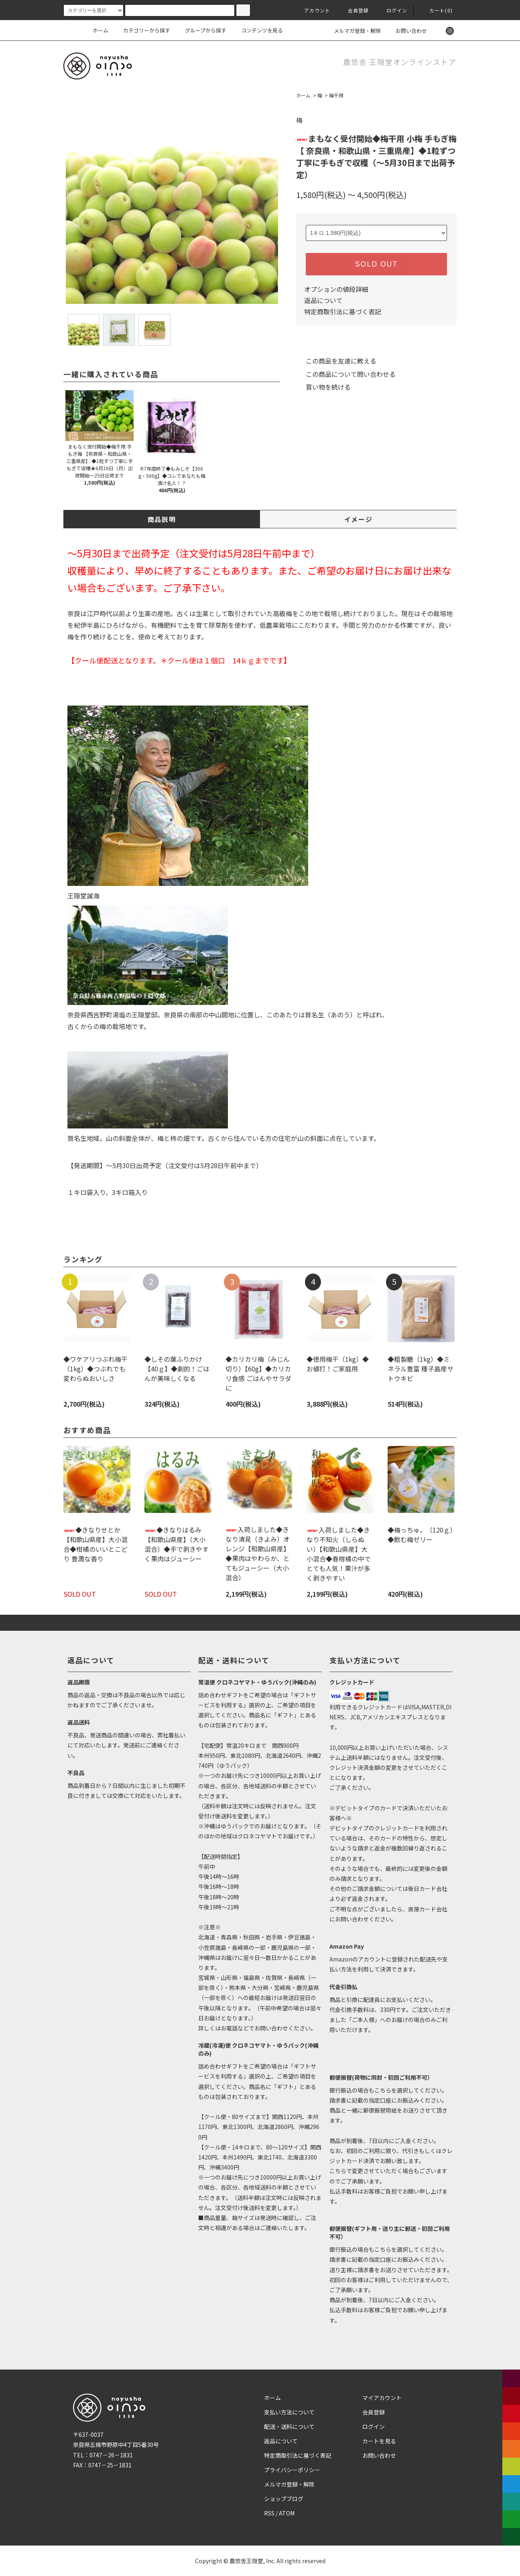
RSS (269, 2513)
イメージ (358, 519)
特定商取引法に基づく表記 (342, 311)
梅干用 (336, 95)
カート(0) (436, 10)
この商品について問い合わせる (346, 374)
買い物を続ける (323, 387)
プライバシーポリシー (292, 2470)
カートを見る (379, 2441)
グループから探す (200, 30)
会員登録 (353, 10)
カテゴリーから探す (142, 30)
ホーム (100, 30)
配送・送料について (289, 2426)
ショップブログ (283, 2499)
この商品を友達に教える (336, 361)
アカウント (313, 10)
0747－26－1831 (111, 2455)
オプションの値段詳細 (336, 289)
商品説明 (162, 519)
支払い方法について (289, 2412)
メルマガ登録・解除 (352, 30)
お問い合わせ (406, 30)
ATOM (287, 2513)
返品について (323, 300)
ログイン (392, 10)
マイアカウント (382, 2398)
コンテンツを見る (257, 30)
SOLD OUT (376, 264)
